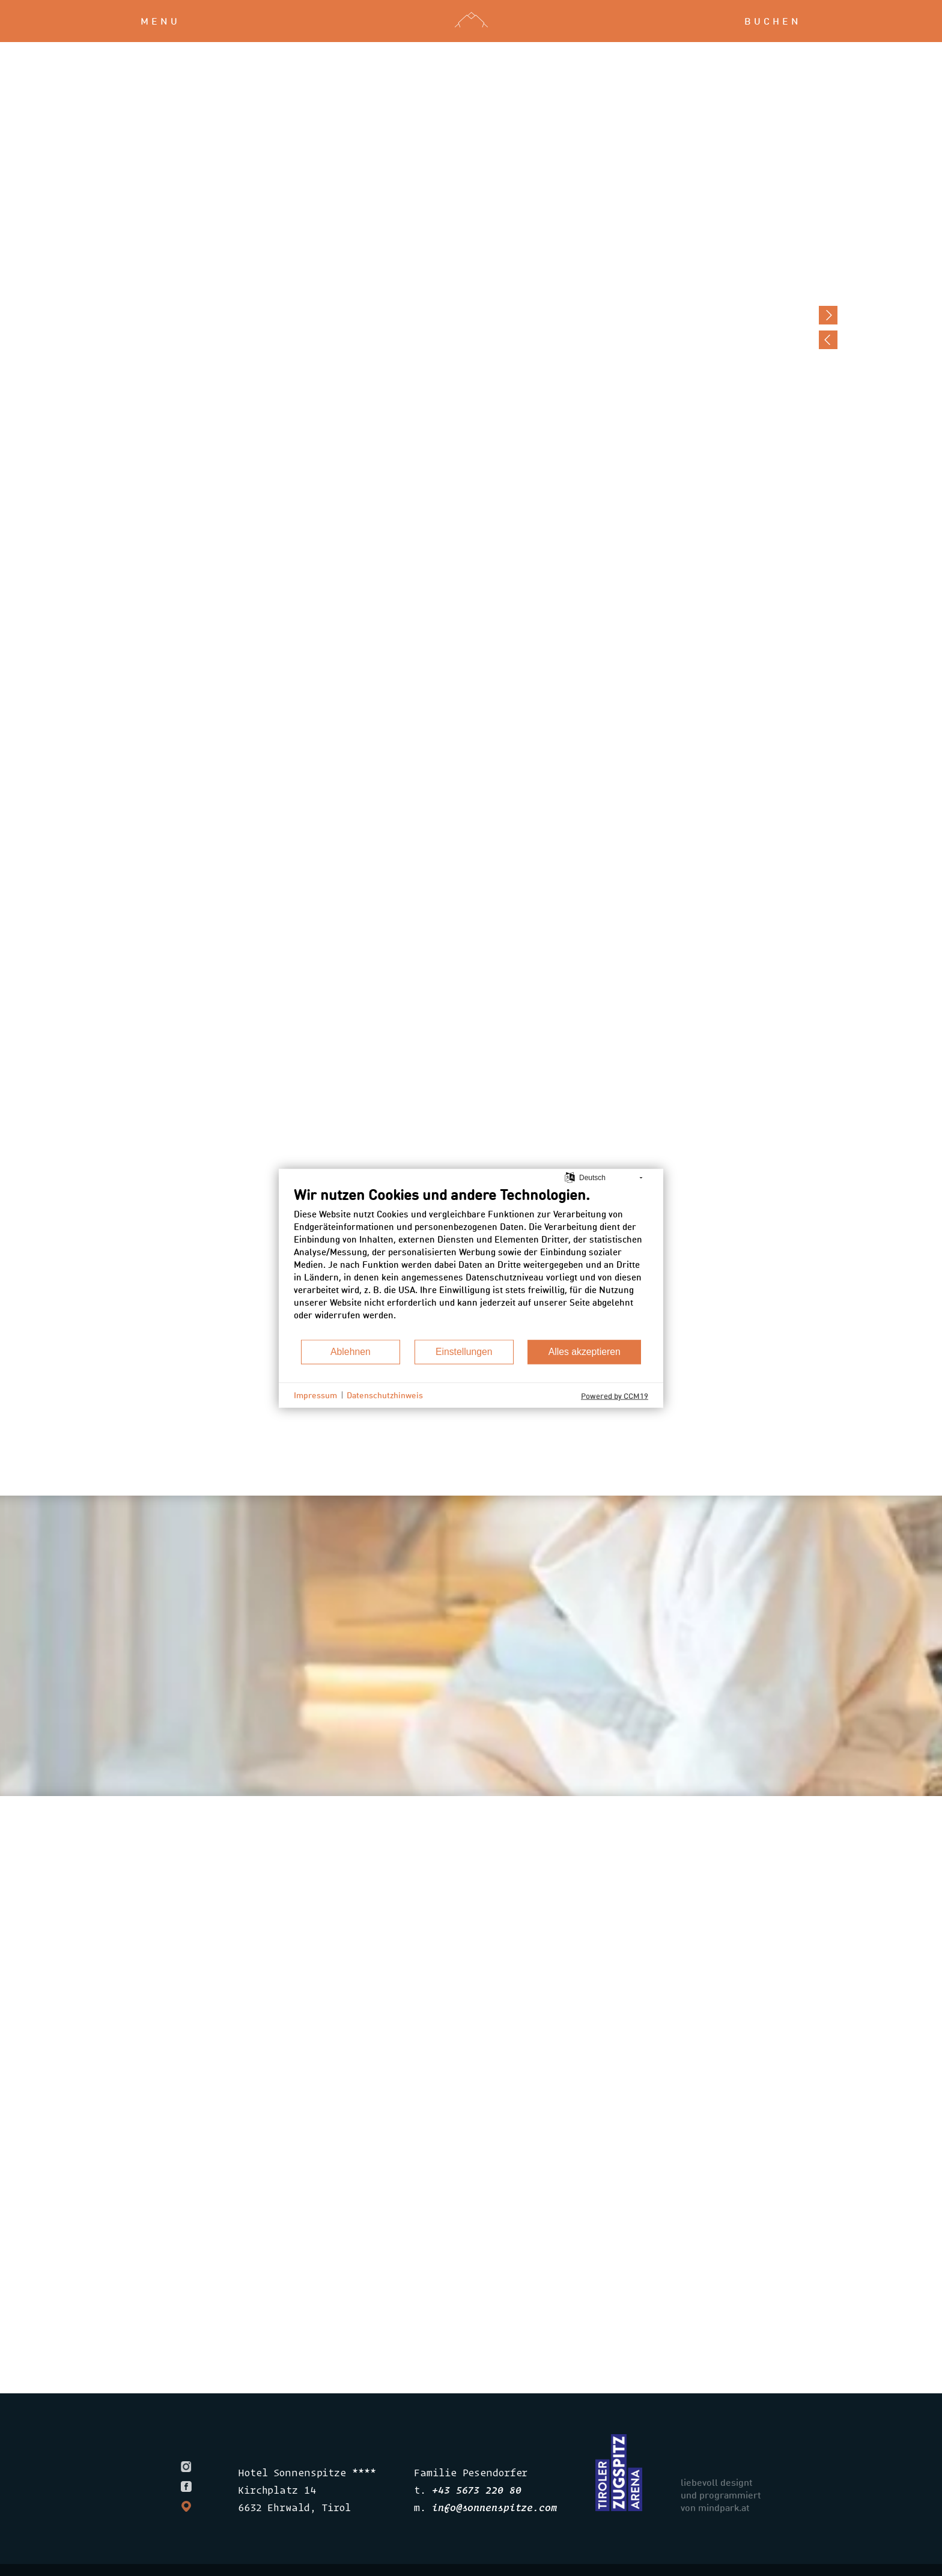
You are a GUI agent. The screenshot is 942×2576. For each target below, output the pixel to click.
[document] (471, 1261)
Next (828, 315)
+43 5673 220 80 (476, 2489)
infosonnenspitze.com (494, 2507)
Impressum (315, 1394)
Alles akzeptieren (584, 1352)
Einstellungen (464, 1352)
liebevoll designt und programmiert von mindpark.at (721, 2495)
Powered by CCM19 (614, 1395)
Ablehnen (350, 1352)
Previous (828, 339)
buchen (772, 20)
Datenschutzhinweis (385, 1394)
